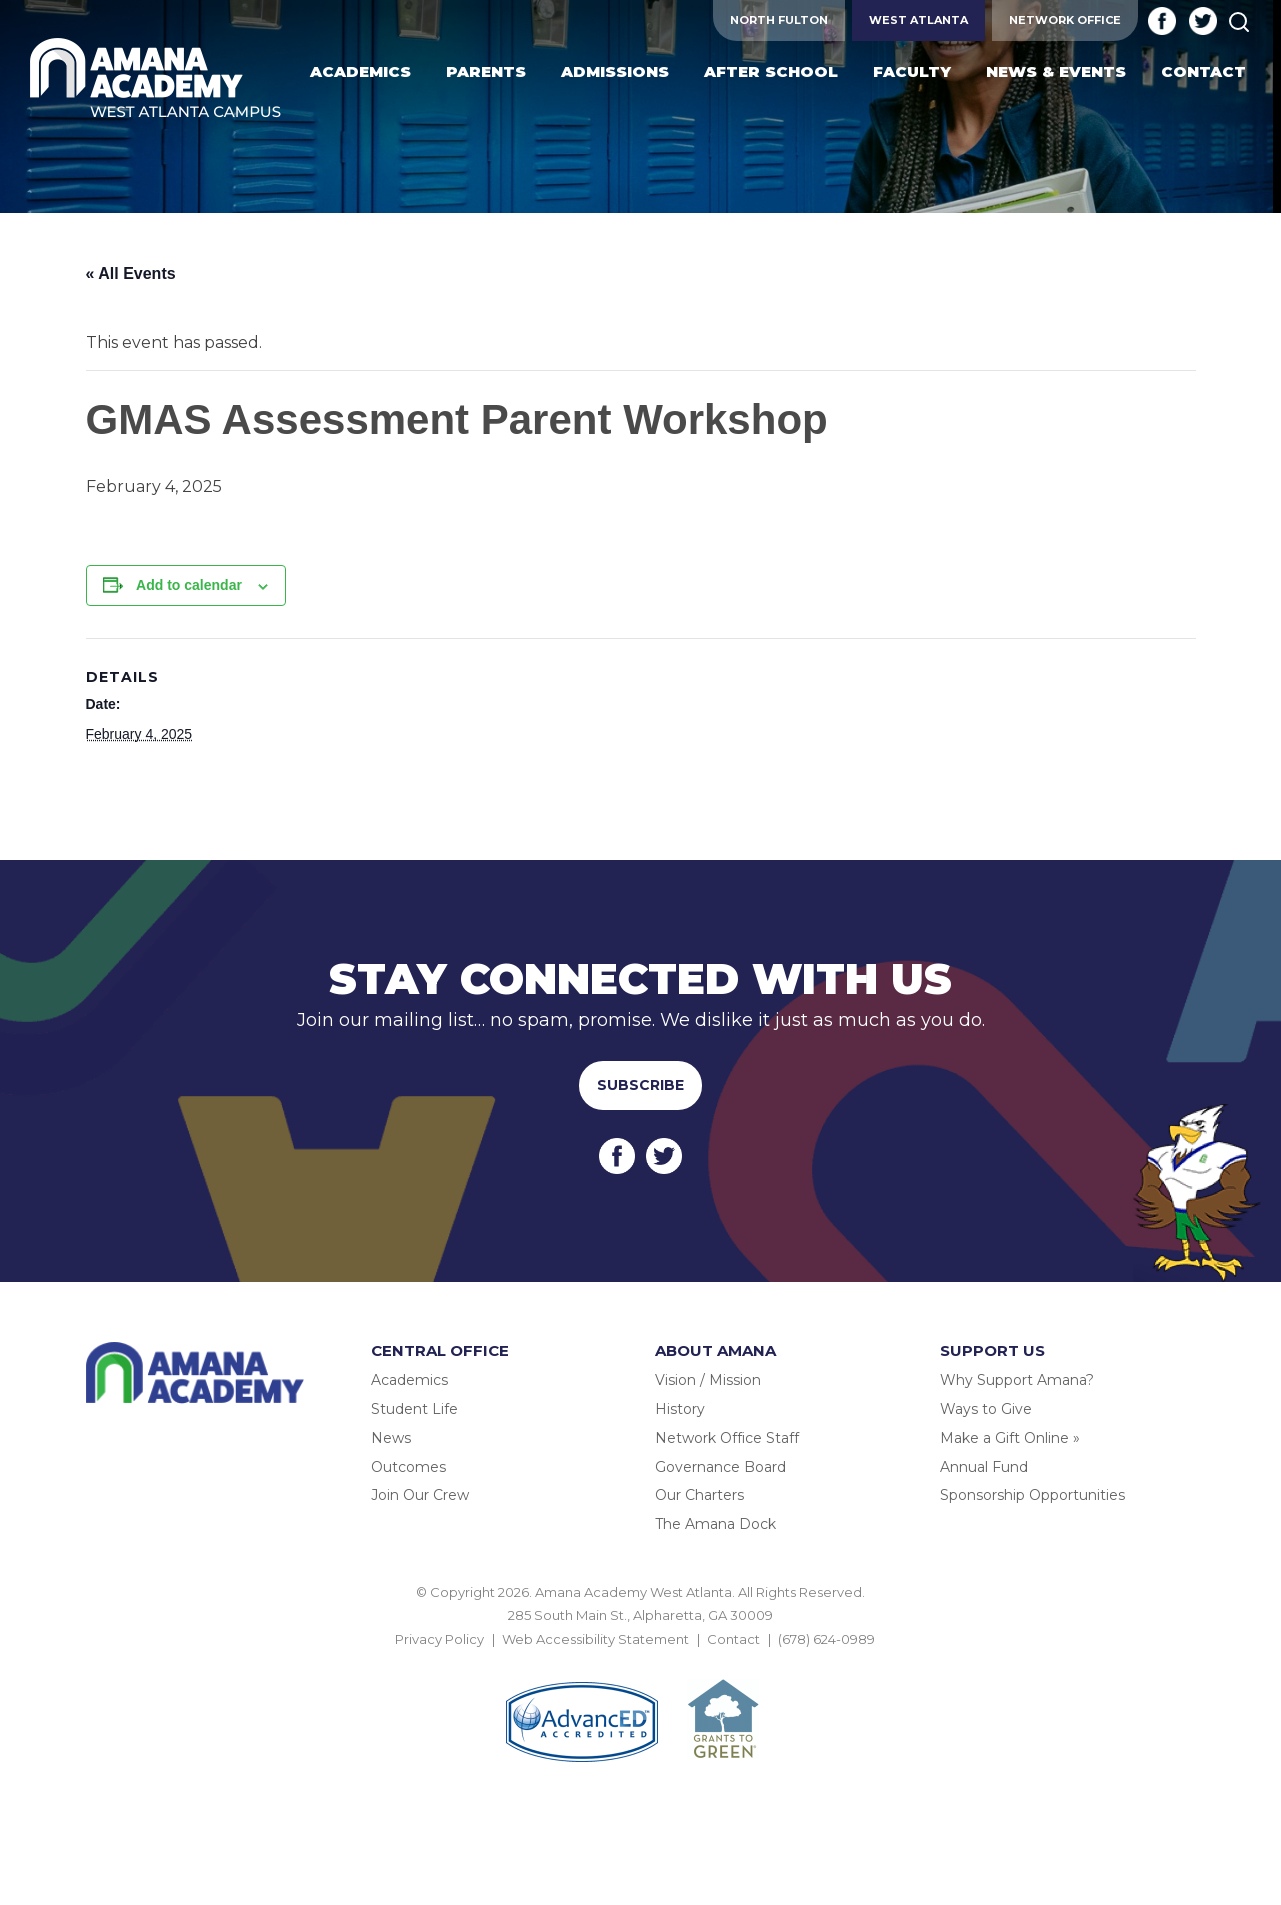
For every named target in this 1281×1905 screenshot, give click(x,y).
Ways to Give (986, 1409)
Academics (409, 1380)
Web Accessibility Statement (595, 1639)
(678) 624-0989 (826, 1639)
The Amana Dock (715, 1524)
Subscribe (640, 1085)
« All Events (131, 273)
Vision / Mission (708, 1380)
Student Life (414, 1409)
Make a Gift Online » (1010, 1438)
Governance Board (720, 1467)
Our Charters (699, 1495)
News (391, 1438)
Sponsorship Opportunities (1032, 1495)
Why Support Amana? (1017, 1380)
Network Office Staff (727, 1438)
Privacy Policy (439, 1639)
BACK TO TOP (641, 1662)
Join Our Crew (420, 1495)
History (680, 1409)
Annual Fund (984, 1467)
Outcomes (408, 1467)
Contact (733, 1639)
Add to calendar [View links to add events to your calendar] (189, 585)
